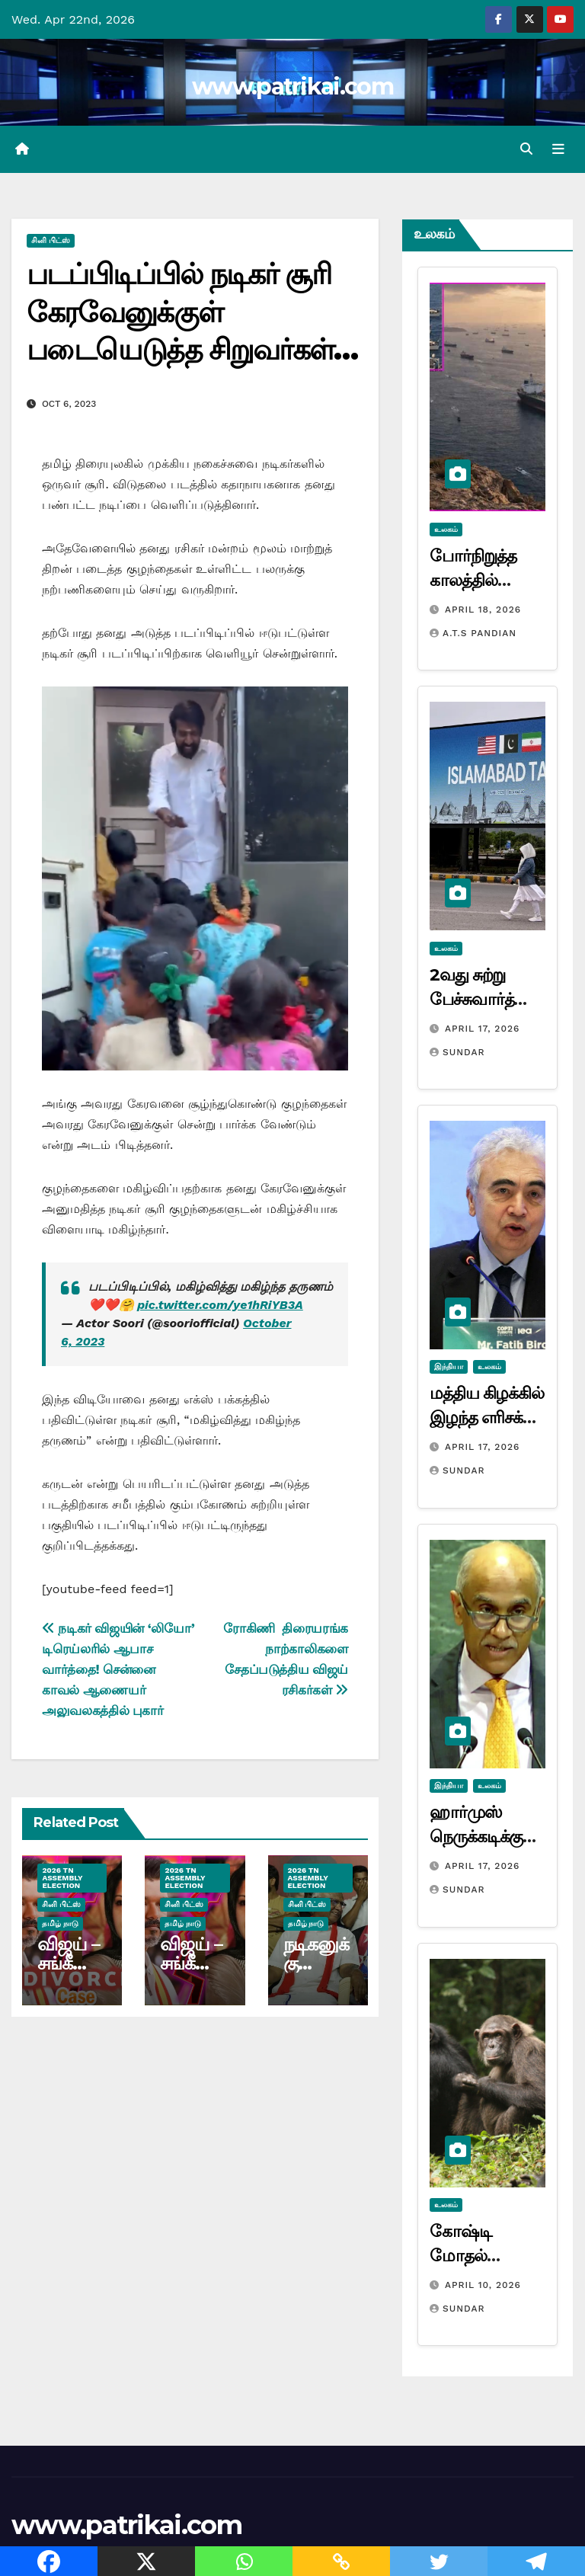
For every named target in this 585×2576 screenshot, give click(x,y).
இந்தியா (448, 1367)
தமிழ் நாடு (60, 1923)
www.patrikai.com (292, 86)
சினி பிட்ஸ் (50, 241)
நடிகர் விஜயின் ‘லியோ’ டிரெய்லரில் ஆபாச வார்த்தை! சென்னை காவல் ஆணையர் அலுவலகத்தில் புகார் (118, 1669)
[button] (526, 149)
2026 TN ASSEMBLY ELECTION (62, 1878)
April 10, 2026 (483, 2285)
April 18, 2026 (483, 609)
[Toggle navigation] (558, 149)
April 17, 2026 (482, 1028)
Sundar (457, 1052)
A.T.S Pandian (473, 633)
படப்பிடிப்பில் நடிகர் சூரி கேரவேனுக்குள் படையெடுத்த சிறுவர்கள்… (192, 312)
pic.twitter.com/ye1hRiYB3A (220, 1305)
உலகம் (446, 529)
